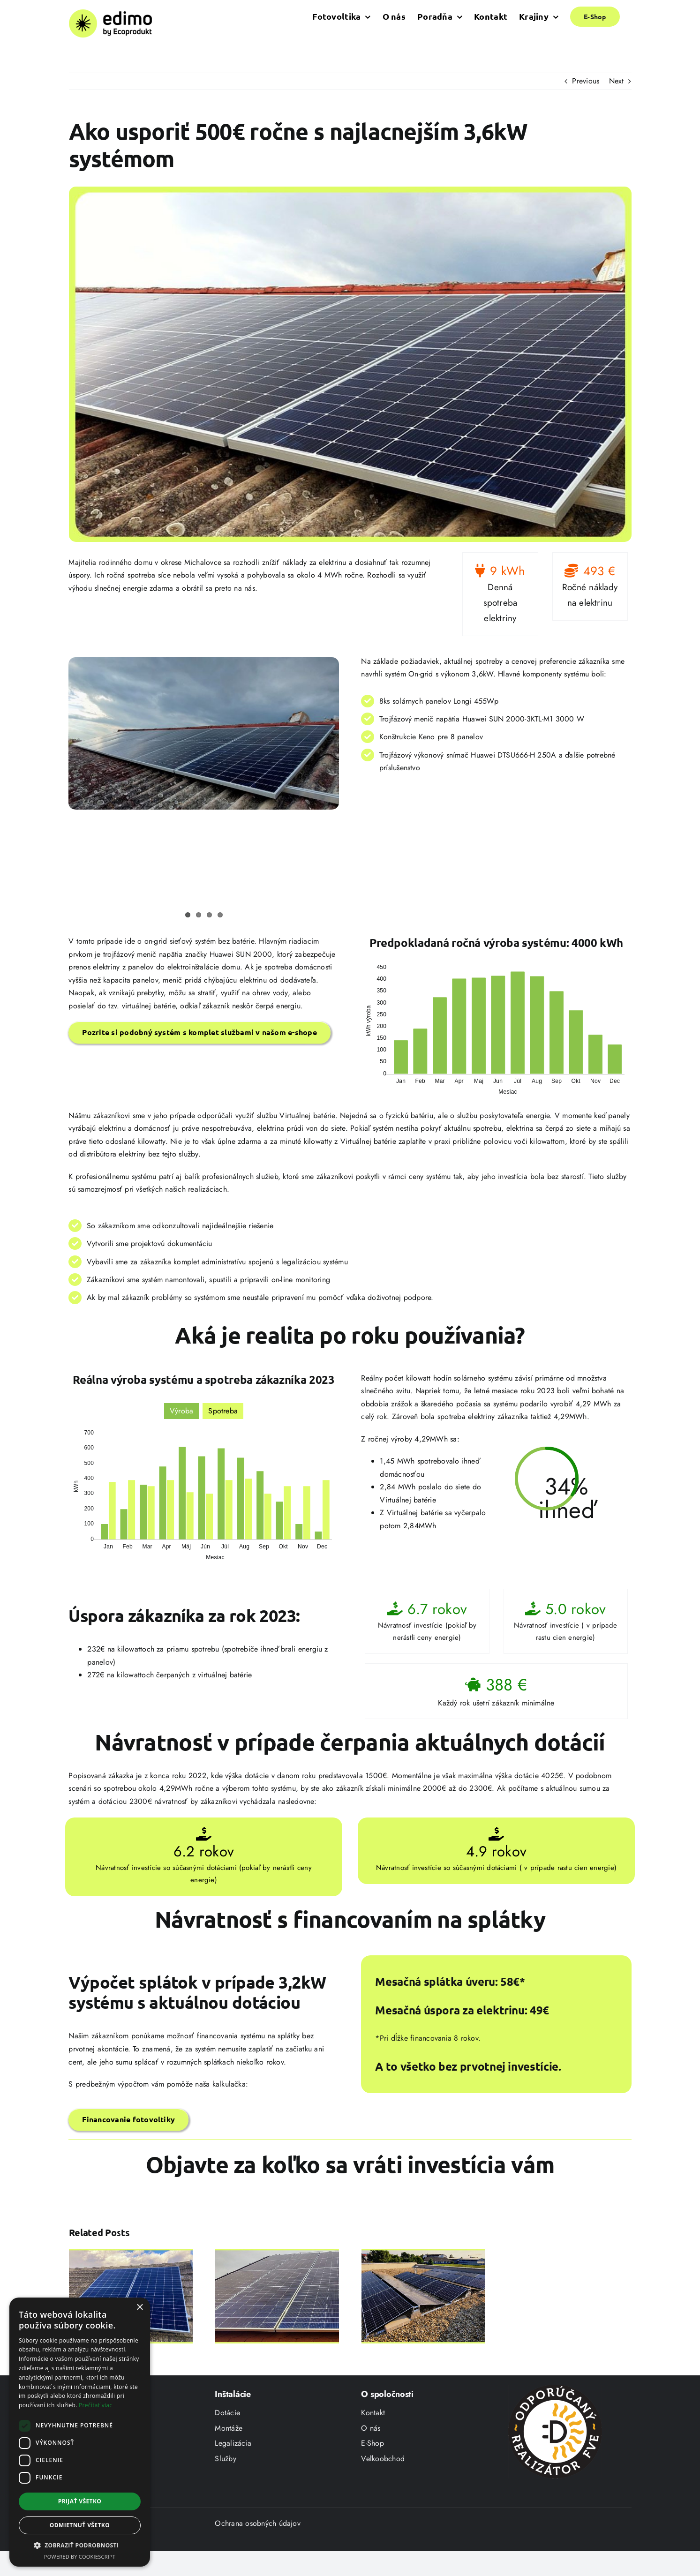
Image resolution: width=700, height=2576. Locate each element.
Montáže (228, 2457)
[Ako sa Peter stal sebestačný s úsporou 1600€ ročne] (423, 2254)
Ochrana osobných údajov (258, 2552)
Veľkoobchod (383, 2487)
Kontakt (373, 2441)
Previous (585, 80)
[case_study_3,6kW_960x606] (350, 364)
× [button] (139, 2307)
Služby (225, 2487)
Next (616, 80)
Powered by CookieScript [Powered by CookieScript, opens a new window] (79, 2556)
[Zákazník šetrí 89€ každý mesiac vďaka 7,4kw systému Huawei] (277, 2254)
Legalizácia (233, 2472)
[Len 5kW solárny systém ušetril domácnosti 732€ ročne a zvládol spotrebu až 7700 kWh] (131, 2254)
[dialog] (79, 2432)
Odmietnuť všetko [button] (80, 2525)
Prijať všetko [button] (80, 2501)
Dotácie (227, 2441)
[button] (80, 2545)
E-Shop (372, 2472)
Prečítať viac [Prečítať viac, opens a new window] (95, 2405)
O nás (370, 2457)
